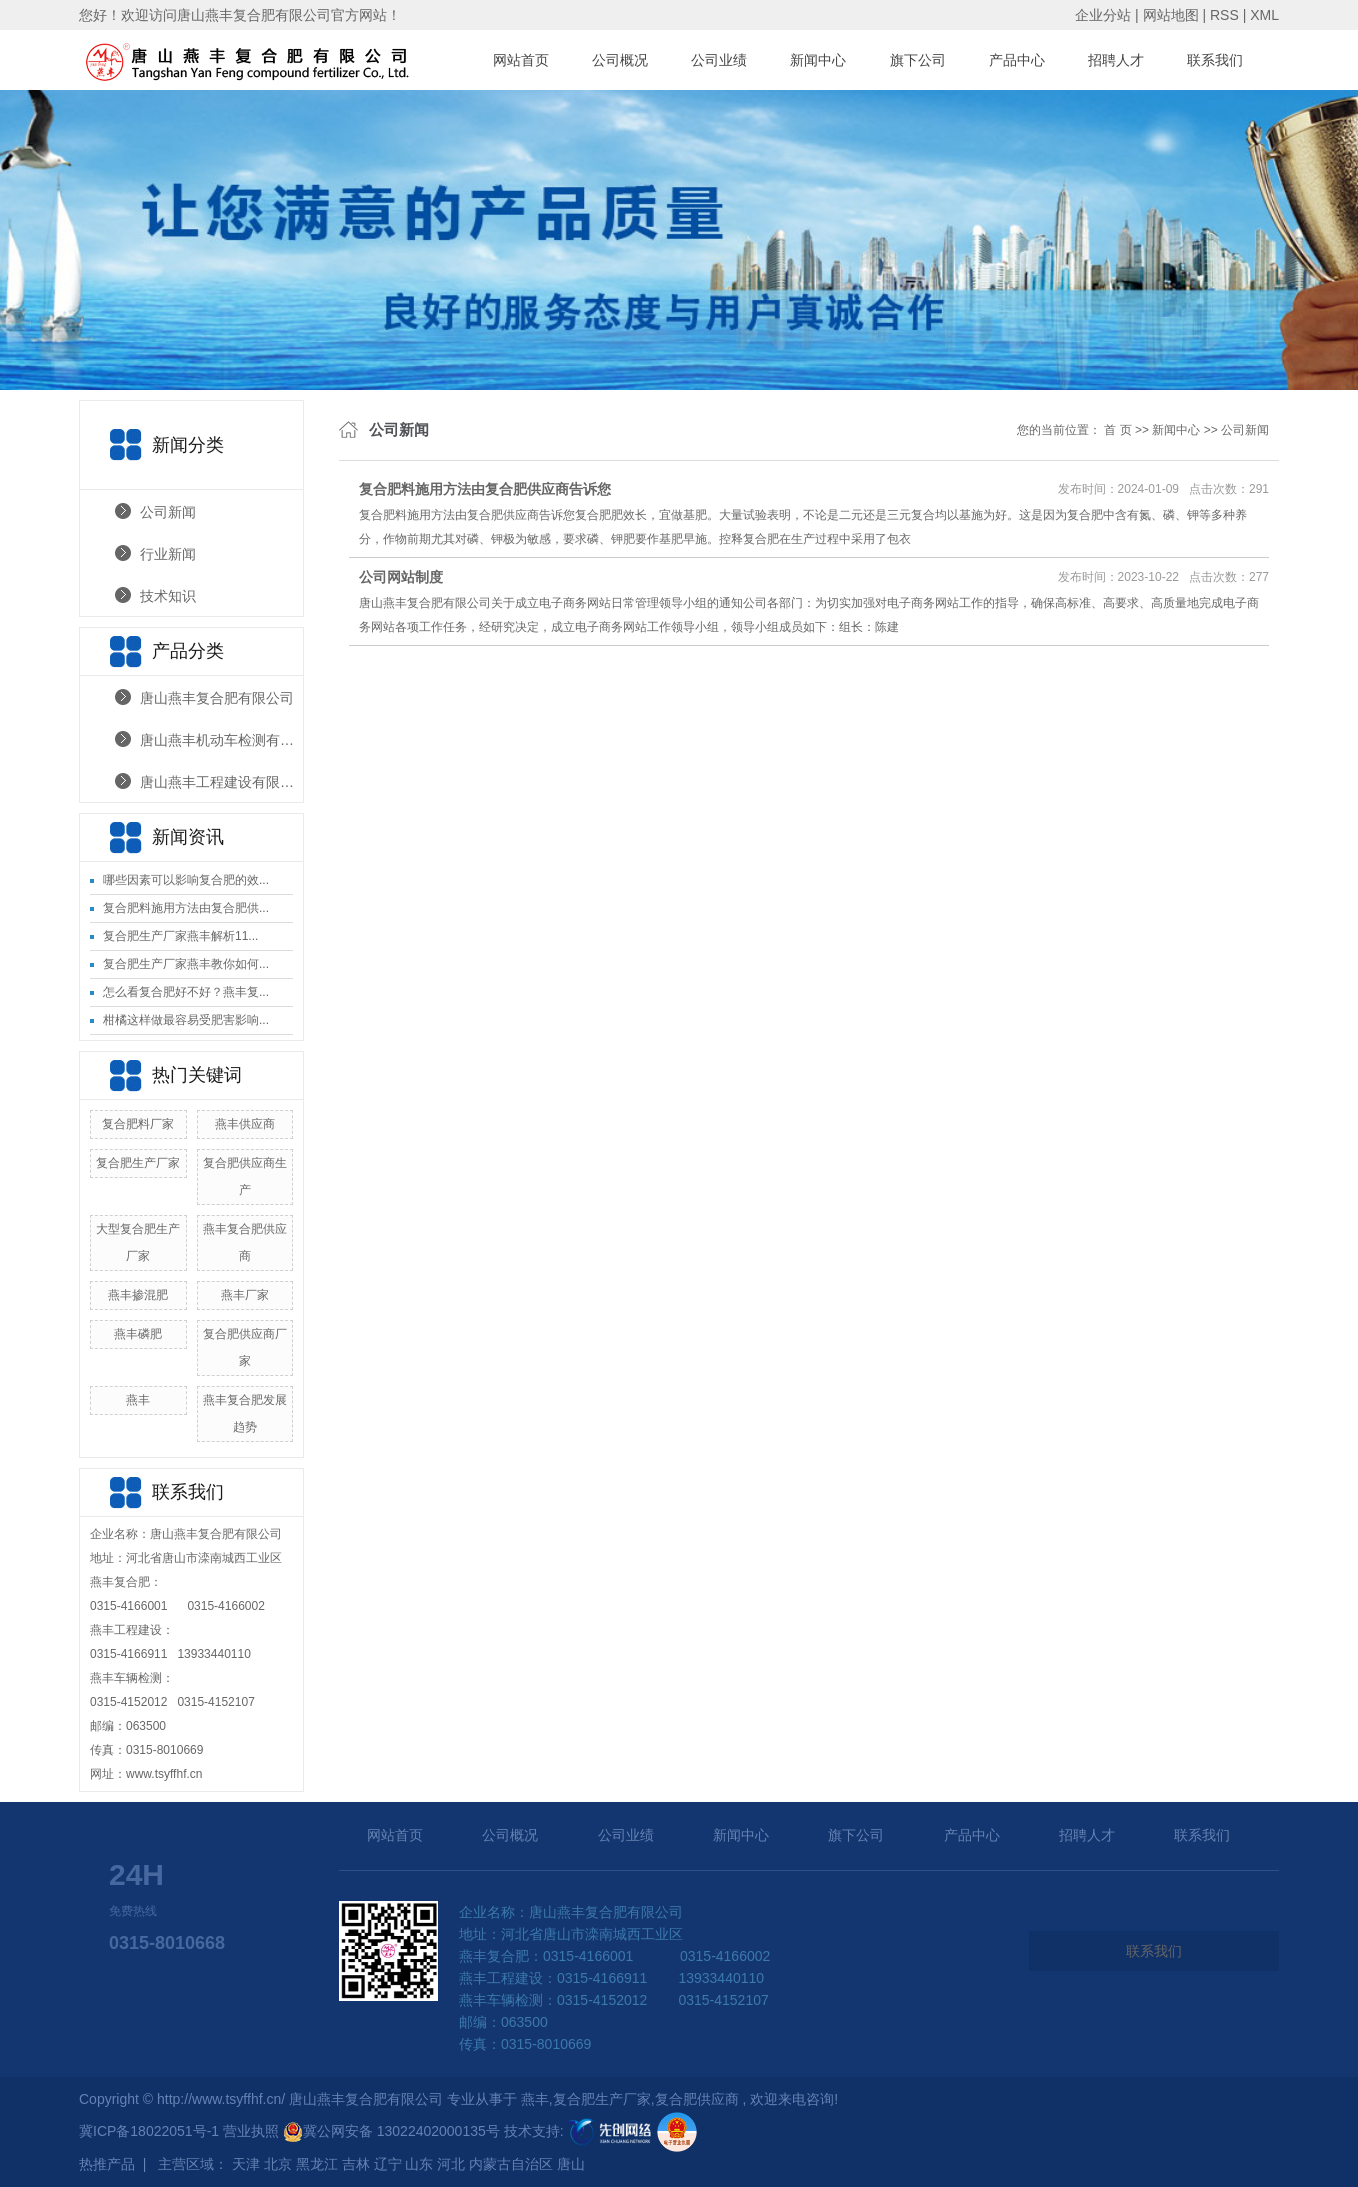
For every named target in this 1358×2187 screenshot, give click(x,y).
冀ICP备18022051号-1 (149, 2131)
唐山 (571, 2164)
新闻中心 (818, 60)
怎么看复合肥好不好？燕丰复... (186, 992)
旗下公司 (918, 60)
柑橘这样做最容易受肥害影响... (186, 1020)
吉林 (356, 2164)
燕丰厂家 (245, 1295)
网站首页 (521, 60)
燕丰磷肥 (138, 1334)
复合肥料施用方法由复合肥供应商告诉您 (485, 489)
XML (1264, 15)
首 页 (1117, 430)
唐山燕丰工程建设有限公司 (221, 782)
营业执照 (253, 2131)
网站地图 (1173, 15)
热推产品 (107, 2164)
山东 (419, 2164)
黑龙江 (317, 2164)
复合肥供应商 (697, 2099)
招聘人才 (1116, 60)
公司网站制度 (401, 577)
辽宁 (388, 2164)
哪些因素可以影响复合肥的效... (186, 880)
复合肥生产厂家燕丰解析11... (180, 936)
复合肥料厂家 (138, 1124)
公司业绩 (719, 60)
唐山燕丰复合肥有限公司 (217, 698)
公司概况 (620, 60)
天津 (246, 2164)
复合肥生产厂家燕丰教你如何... (186, 964)
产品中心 (1017, 60)
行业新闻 (168, 554)
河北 (451, 2164)
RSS (1224, 15)
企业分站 (1103, 15)
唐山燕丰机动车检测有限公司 (221, 740)
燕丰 (138, 1400)
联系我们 (1215, 60)
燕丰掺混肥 (138, 1295)
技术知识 (168, 596)
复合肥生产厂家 (138, 1163)
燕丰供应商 (245, 1124)
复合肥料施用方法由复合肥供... (186, 908)
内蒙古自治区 (511, 2164)
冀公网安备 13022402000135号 (391, 2131)
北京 (278, 2164)
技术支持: (579, 2131)
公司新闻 (168, 512)
